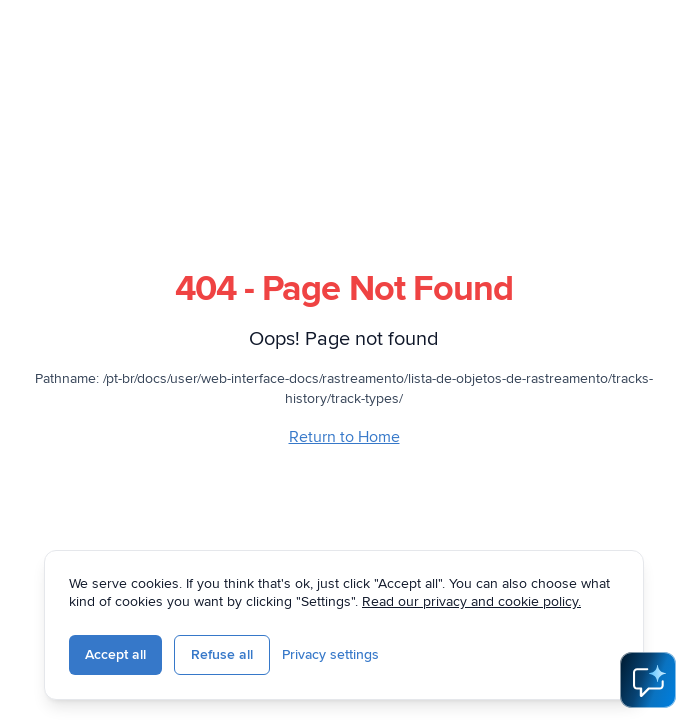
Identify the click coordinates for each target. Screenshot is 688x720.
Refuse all (222, 654)
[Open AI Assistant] (648, 680)
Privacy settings (330, 654)
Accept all (115, 654)
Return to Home (344, 437)
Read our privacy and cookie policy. (471, 601)
